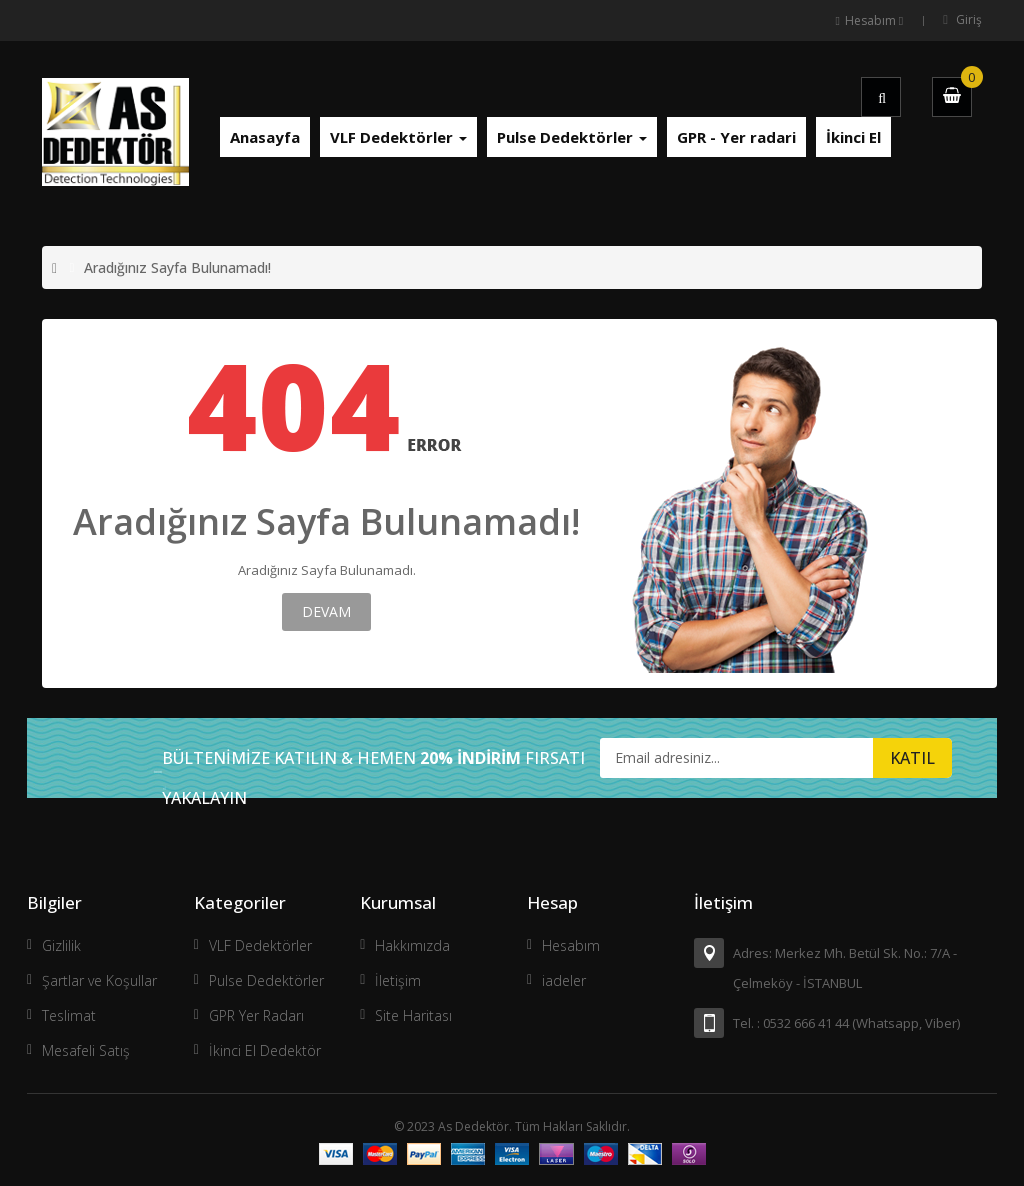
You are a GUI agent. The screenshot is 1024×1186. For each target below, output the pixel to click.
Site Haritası (413, 1015)
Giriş (969, 19)
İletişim (398, 980)
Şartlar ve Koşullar (99, 980)
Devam (326, 611)
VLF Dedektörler (260, 945)
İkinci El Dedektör (265, 1050)
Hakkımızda (412, 945)
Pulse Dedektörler (266, 980)
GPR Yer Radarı (256, 1015)
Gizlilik (61, 945)
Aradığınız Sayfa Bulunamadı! (177, 267)
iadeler (564, 980)
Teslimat (69, 1015)
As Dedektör (473, 1126)
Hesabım (571, 945)
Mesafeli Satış (86, 1050)
